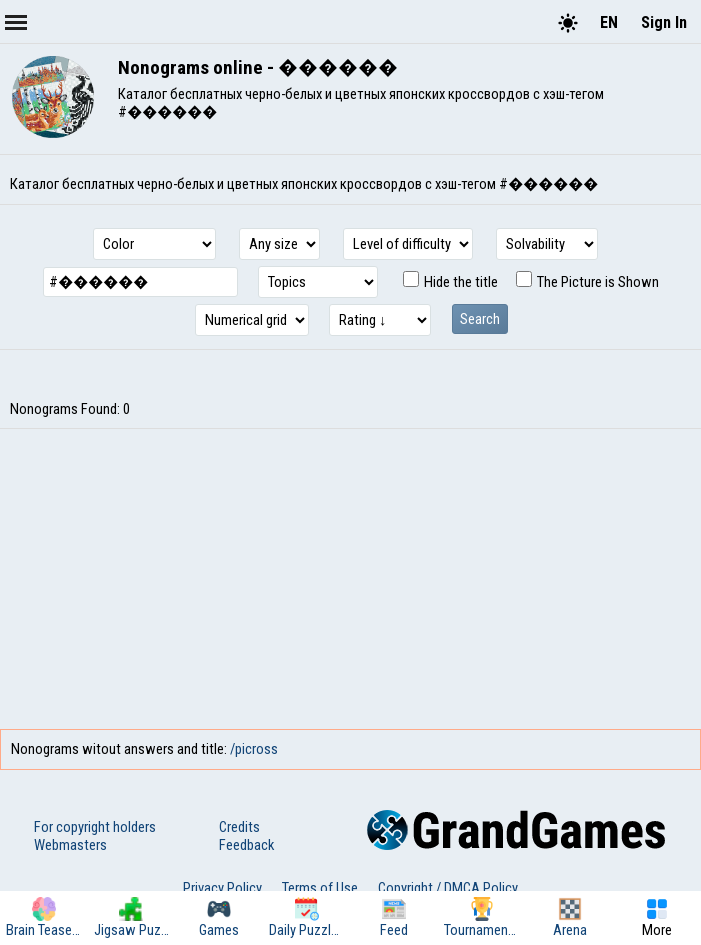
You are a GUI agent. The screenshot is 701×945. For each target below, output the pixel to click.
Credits (239, 827)
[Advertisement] (350, 579)
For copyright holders (95, 827)
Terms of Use (320, 888)
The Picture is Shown (587, 282)
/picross (254, 749)
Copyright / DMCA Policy (448, 888)
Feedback (246, 845)
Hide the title (450, 282)
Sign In (664, 22)
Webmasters (70, 845)
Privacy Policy (222, 888)
